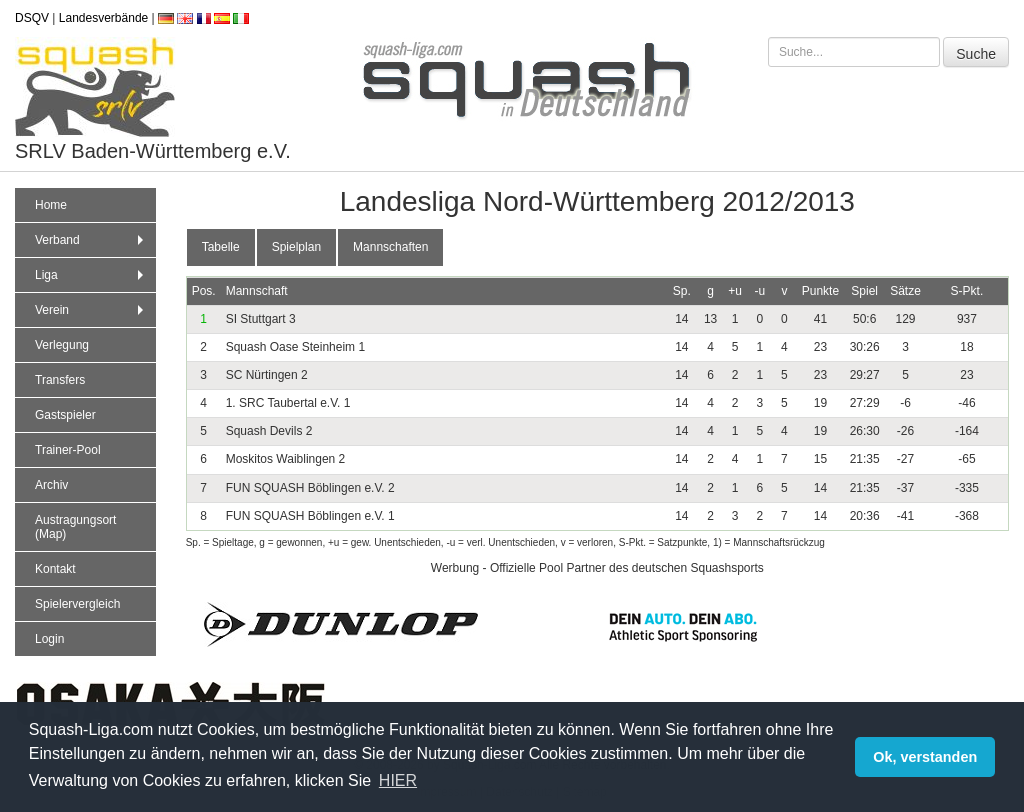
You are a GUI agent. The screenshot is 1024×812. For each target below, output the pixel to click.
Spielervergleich (77, 604)
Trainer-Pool (68, 450)
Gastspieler (65, 415)
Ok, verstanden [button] (925, 757)
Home (51, 205)
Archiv (51, 485)
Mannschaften (390, 247)
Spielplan (296, 247)
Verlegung (62, 345)
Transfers (60, 380)
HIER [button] (398, 780)
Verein (91, 310)
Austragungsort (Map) (75, 527)
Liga (91, 275)
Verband (91, 240)
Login (49, 639)
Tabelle (221, 247)
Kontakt (55, 569)
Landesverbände (103, 18)
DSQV (32, 18)
